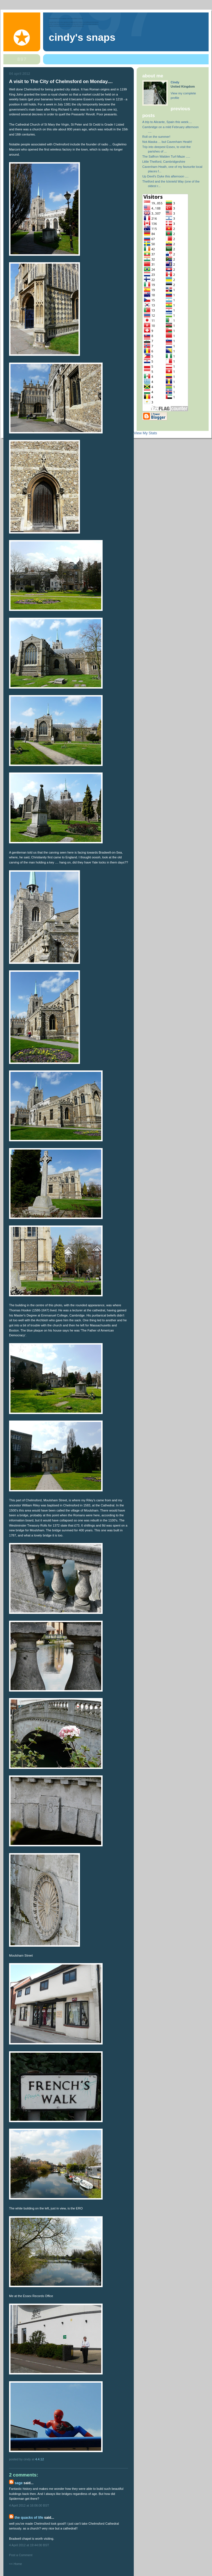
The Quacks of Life (28, 2518)
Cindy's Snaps (82, 37)
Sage (18, 2483)
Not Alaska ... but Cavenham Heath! (167, 141)
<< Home (15, 2564)
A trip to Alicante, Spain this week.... (167, 122)
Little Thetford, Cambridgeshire (163, 161)
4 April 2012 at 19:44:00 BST (29, 2545)
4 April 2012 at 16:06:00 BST (29, 2505)
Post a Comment (20, 2555)
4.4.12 (39, 2459)
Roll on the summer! (156, 136)
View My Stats (145, 433)
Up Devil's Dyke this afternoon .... (165, 176)
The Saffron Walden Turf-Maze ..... (166, 156)
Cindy (175, 82)
